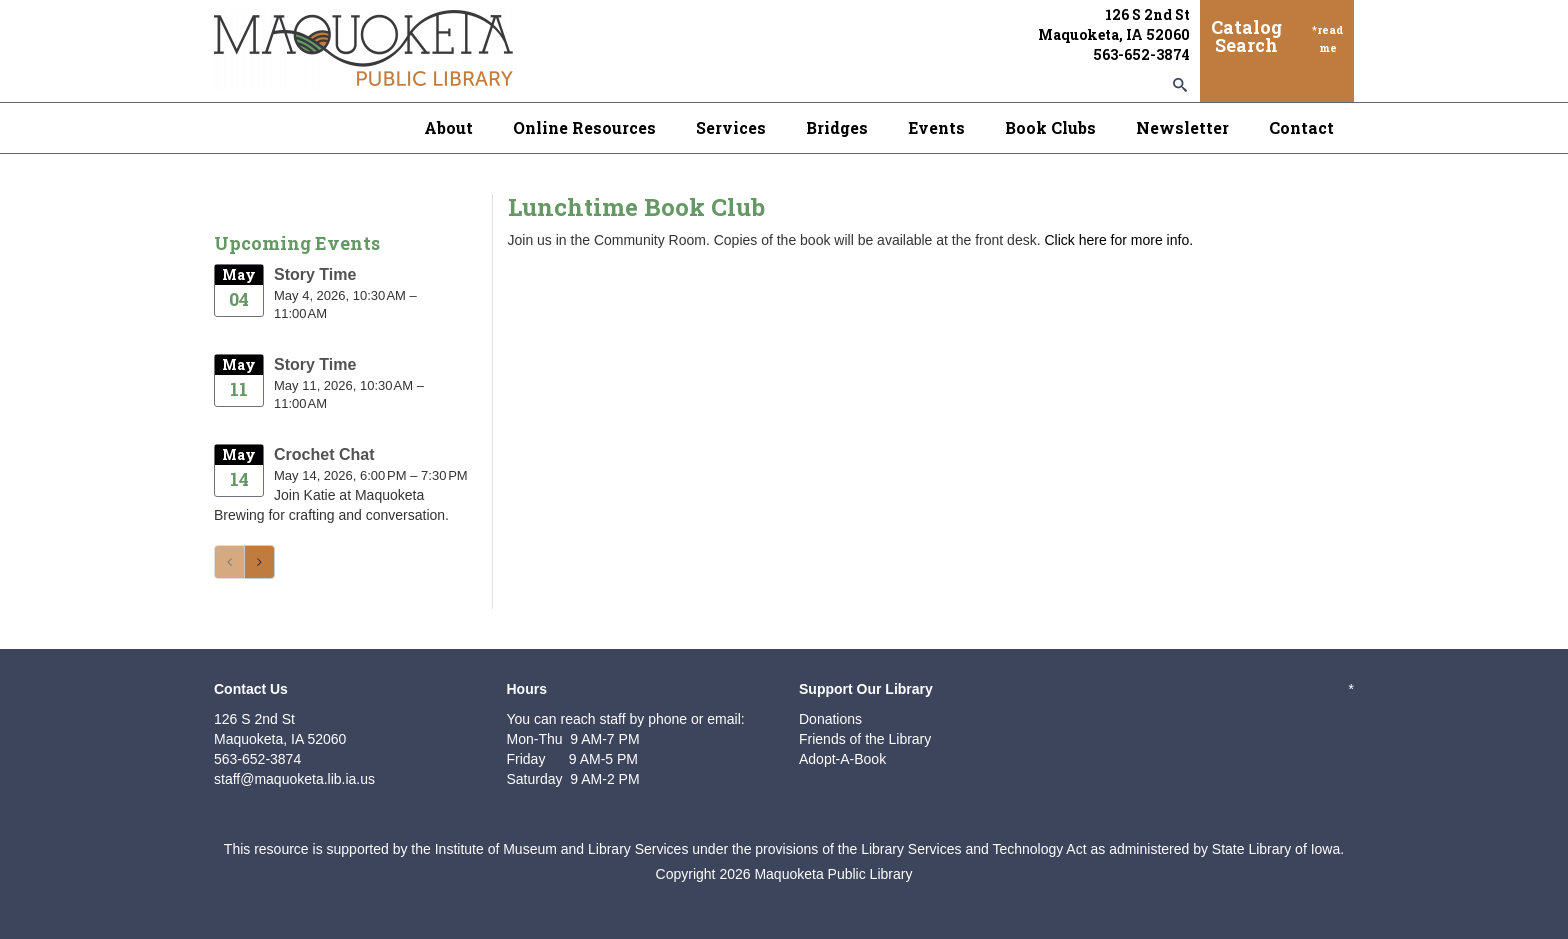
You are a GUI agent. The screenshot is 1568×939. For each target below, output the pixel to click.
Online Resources (584, 127)
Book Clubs (1050, 127)
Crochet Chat (324, 454)
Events (936, 127)
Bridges (837, 127)
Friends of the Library (865, 739)
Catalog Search (1246, 36)
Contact (1301, 127)
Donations (830, 719)
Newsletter (1182, 127)
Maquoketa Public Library (833, 874)
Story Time (315, 274)
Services (731, 127)
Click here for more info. (1118, 240)
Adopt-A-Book (842, 759)
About (448, 127)
